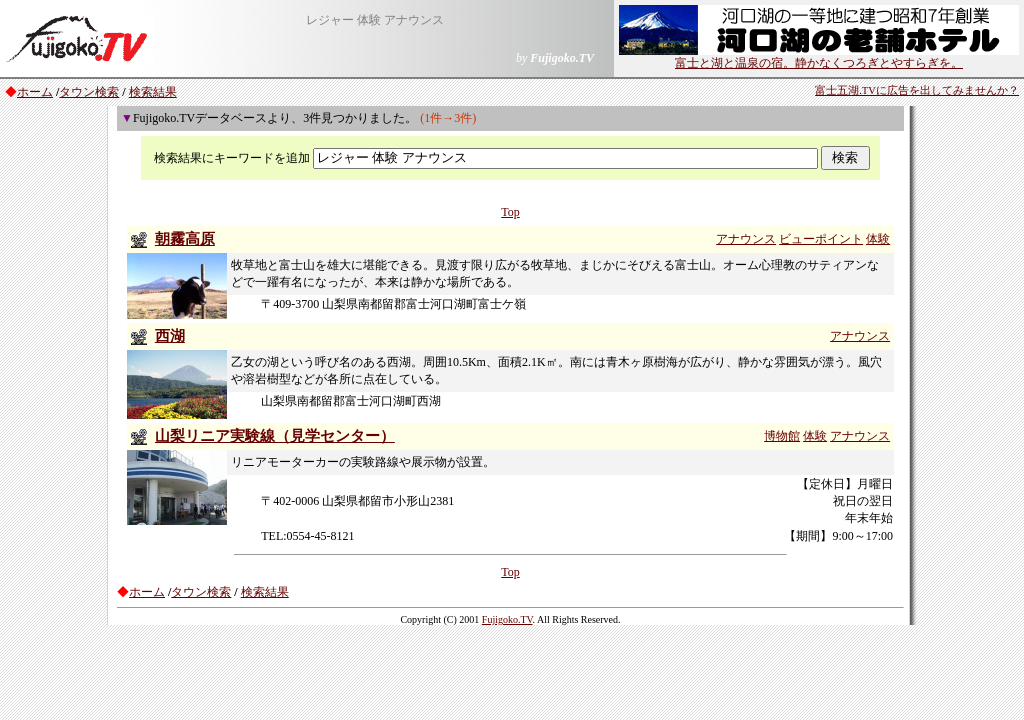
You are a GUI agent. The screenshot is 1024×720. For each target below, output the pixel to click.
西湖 (170, 336)
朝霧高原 (185, 239)
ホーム (35, 92)
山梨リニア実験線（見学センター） (275, 436)
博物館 (782, 436)
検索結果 (153, 92)
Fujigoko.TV (507, 619)
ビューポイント (821, 239)
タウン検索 (89, 92)
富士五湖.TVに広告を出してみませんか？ (917, 90)
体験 (878, 239)
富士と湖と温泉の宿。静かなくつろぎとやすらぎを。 (819, 57)
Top (510, 212)
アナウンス (746, 239)
